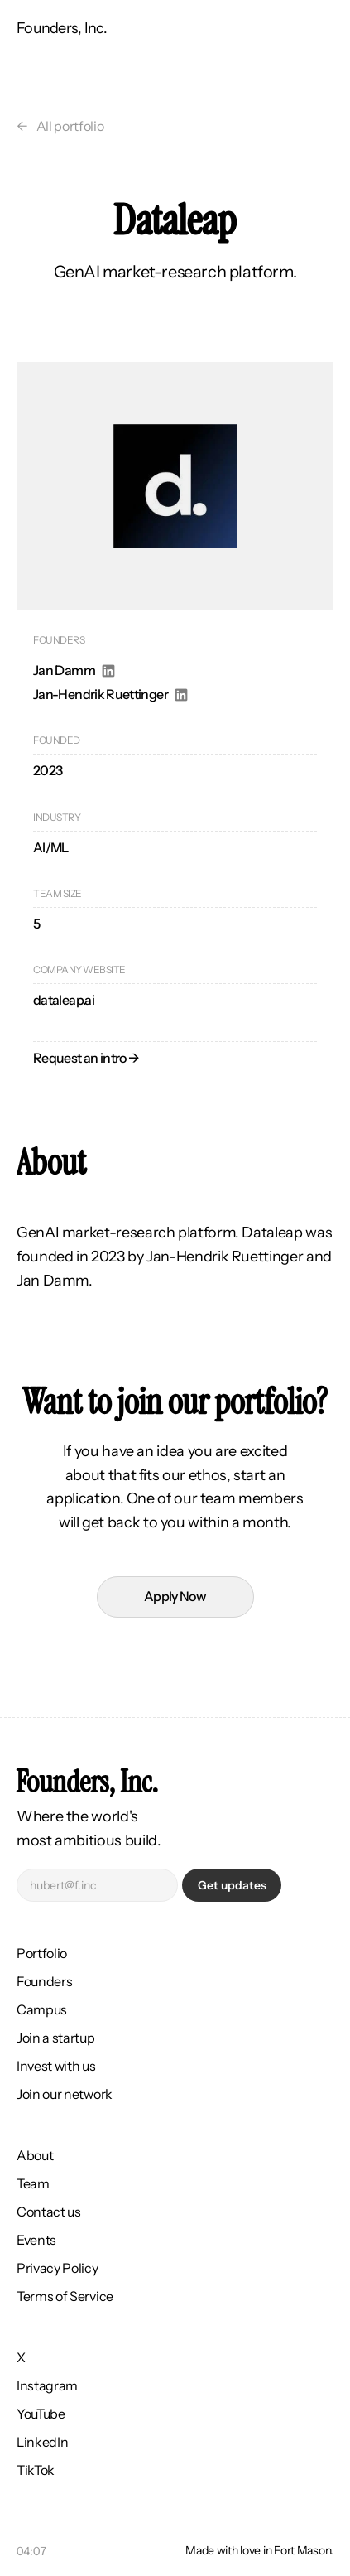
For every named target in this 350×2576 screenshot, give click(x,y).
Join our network (65, 2094)
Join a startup (56, 2037)
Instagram (47, 2385)
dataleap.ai (63, 999)
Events (36, 2239)
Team (33, 2183)
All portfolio (70, 126)
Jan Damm (64, 670)
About (35, 2155)
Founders (44, 1981)
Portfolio (42, 1953)
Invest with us (56, 2065)
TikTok (36, 2470)
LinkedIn (42, 2442)
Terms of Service (65, 2296)
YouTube (41, 2413)
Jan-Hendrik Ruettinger (100, 694)
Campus (42, 2009)
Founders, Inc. (62, 28)
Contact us (49, 2211)
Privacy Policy (57, 2268)
